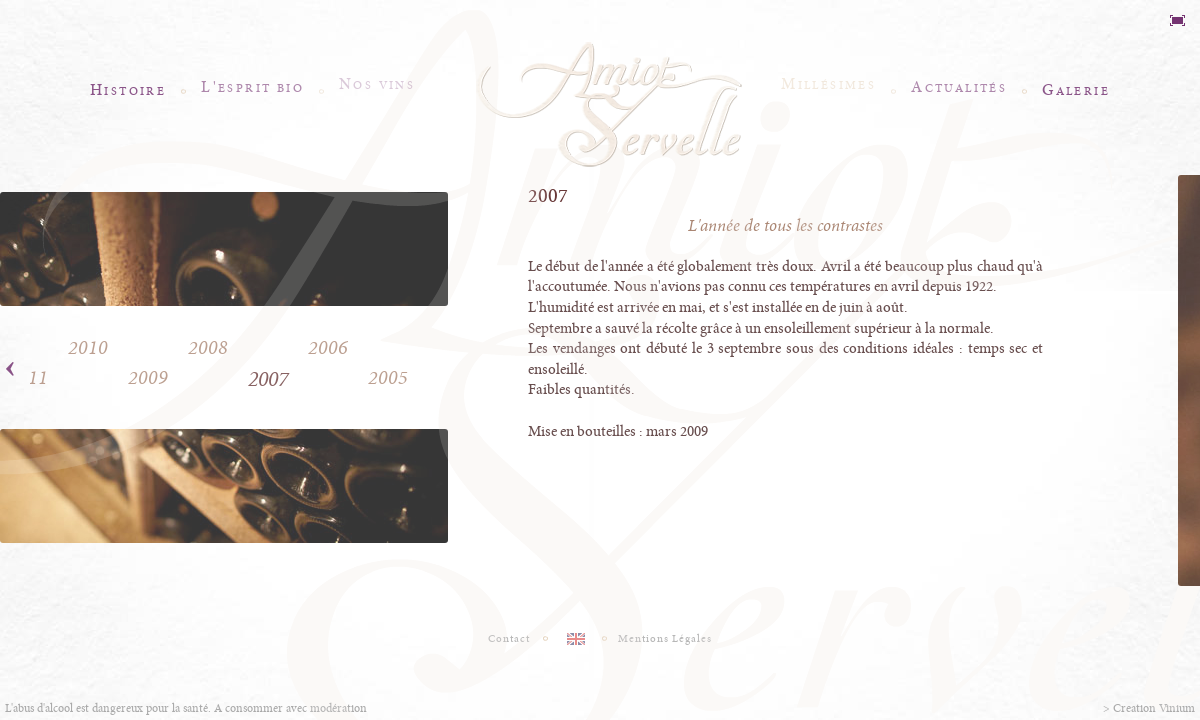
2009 (148, 378)
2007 (268, 379)
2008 (208, 348)
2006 (328, 348)
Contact (510, 639)
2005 (388, 378)
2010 (88, 348)
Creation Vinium (1154, 708)
